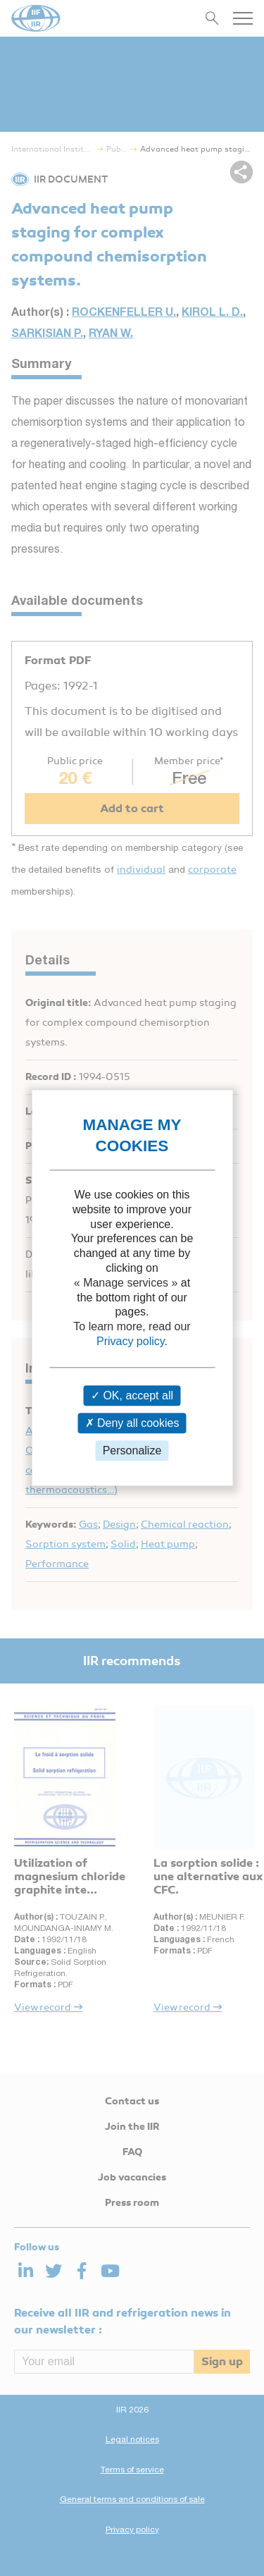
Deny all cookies (132, 1423)
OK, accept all (132, 1396)
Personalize (132, 1450)
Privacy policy (130, 1341)
